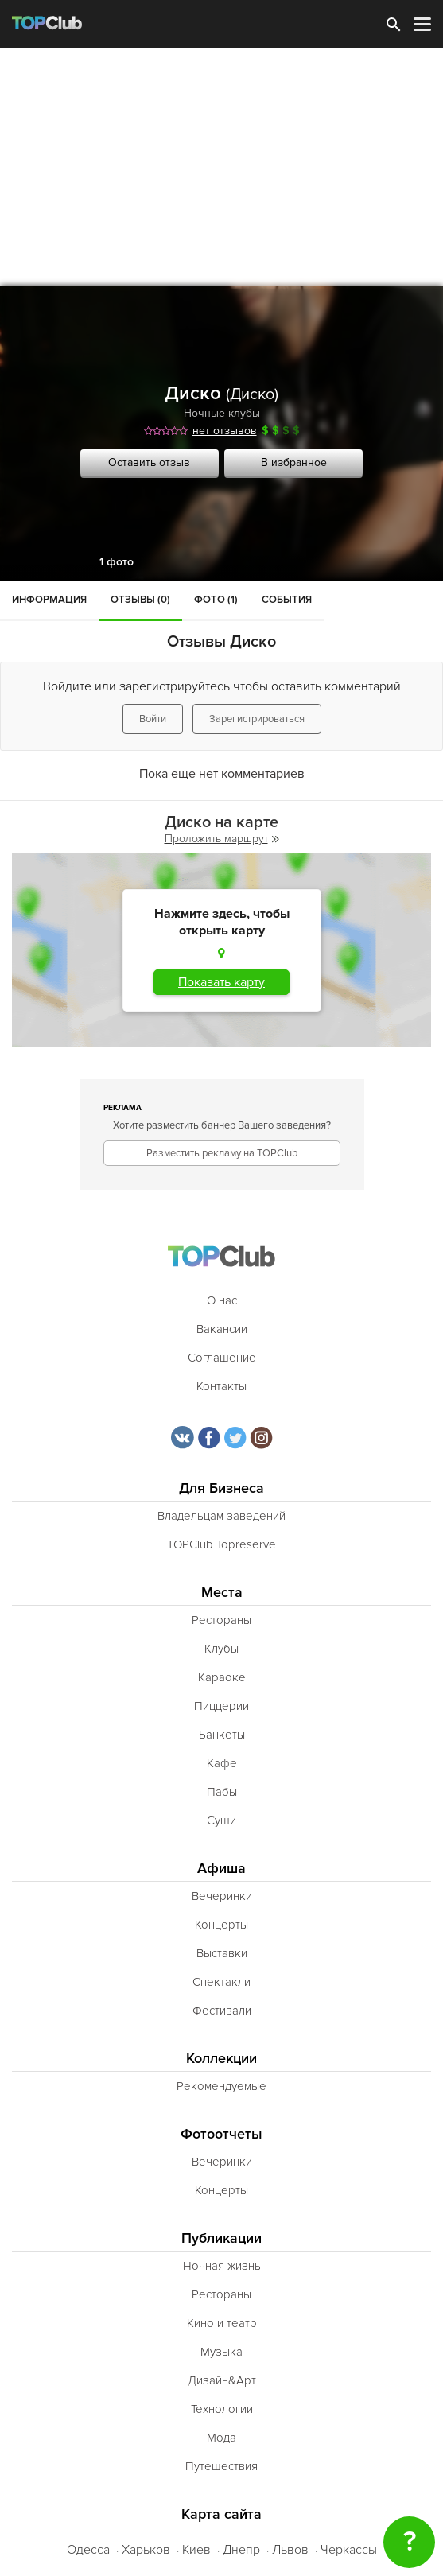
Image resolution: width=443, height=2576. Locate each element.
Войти (152, 719)
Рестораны (221, 1620)
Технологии (222, 2409)
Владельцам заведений (221, 1515)
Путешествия (221, 2466)
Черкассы (349, 2550)
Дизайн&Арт (222, 2380)
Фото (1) (216, 599)
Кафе (222, 1763)
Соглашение (222, 1357)
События (287, 599)
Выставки (221, 1953)
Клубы (221, 1648)
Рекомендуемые (221, 2086)
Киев (196, 2550)
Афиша (221, 1868)
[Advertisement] (221, 167)
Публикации (221, 2238)
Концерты (221, 1924)
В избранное (294, 462)
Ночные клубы (222, 413)
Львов (290, 2550)
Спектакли (221, 1982)
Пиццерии (221, 1706)
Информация (49, 599)
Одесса (88, 2550)
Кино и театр (222, 2323)
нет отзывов (224, 430)
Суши (221, 1820)
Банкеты (222, 1734)
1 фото (116, 562)
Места (222, 1592)
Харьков (146, 2550)
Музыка (221, 2351)
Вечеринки (222, 1896)
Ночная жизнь (222, 2265)
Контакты (221, 1386)
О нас (222, 1300)
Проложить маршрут (222, 838)
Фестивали (221, 2010)
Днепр (241, 2550)
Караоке (222, 1677)
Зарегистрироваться (257, 719)
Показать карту (221, 982)
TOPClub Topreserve (221, 1544)
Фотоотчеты (221, 2134)
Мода (221, 2437)
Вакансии (221, 1329)
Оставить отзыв (149, 462)
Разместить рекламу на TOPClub (221, 1153)
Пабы (222, 1791)
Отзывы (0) (140, 599)
